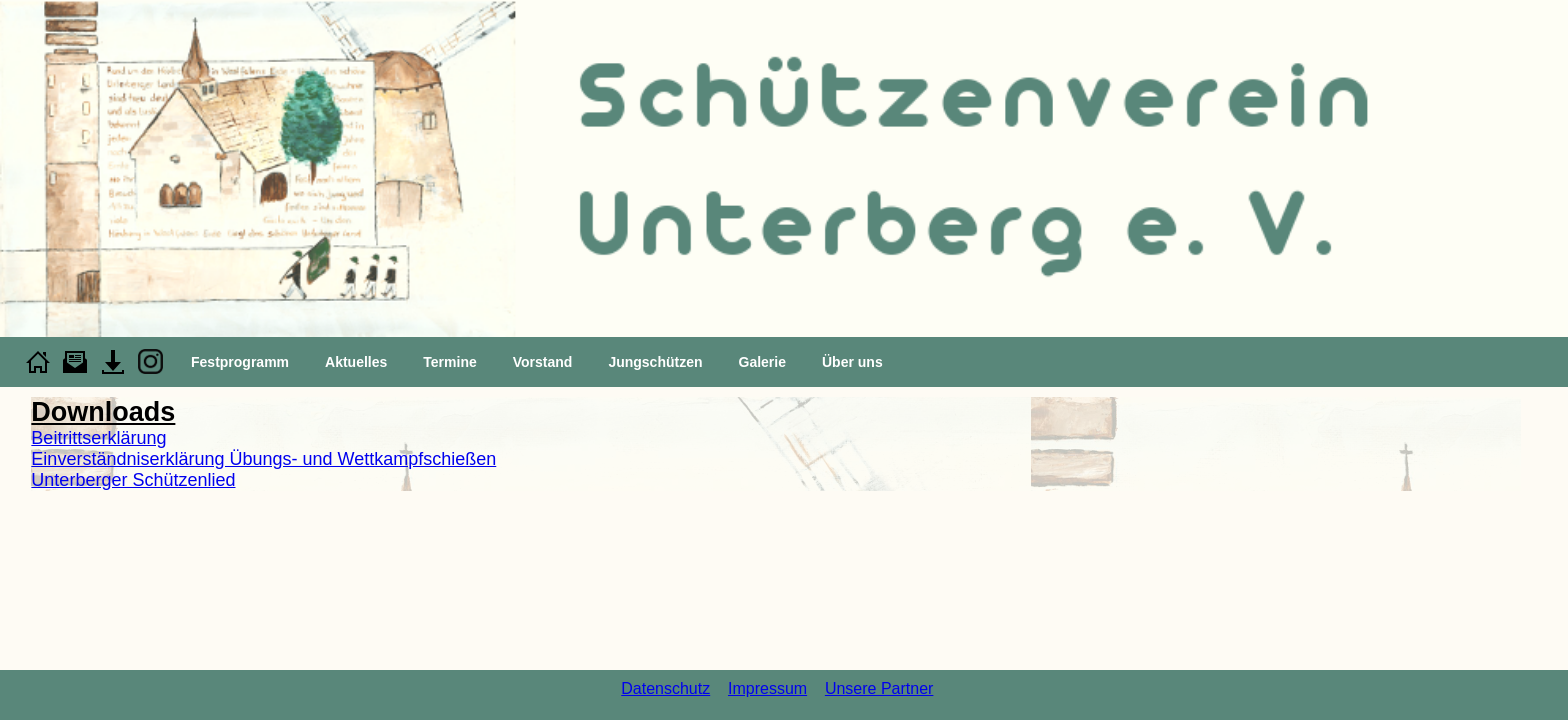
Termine (449, 362)
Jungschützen (655, 362)
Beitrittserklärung (98, 438)
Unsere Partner (879, 688)
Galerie (762, 362)
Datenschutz (665, 688)
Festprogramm (240, 362)
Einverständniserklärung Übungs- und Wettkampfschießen (263, 459)
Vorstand (543, 362)
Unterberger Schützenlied (133, 480)
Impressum (767, 688)
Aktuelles (356, 362)
